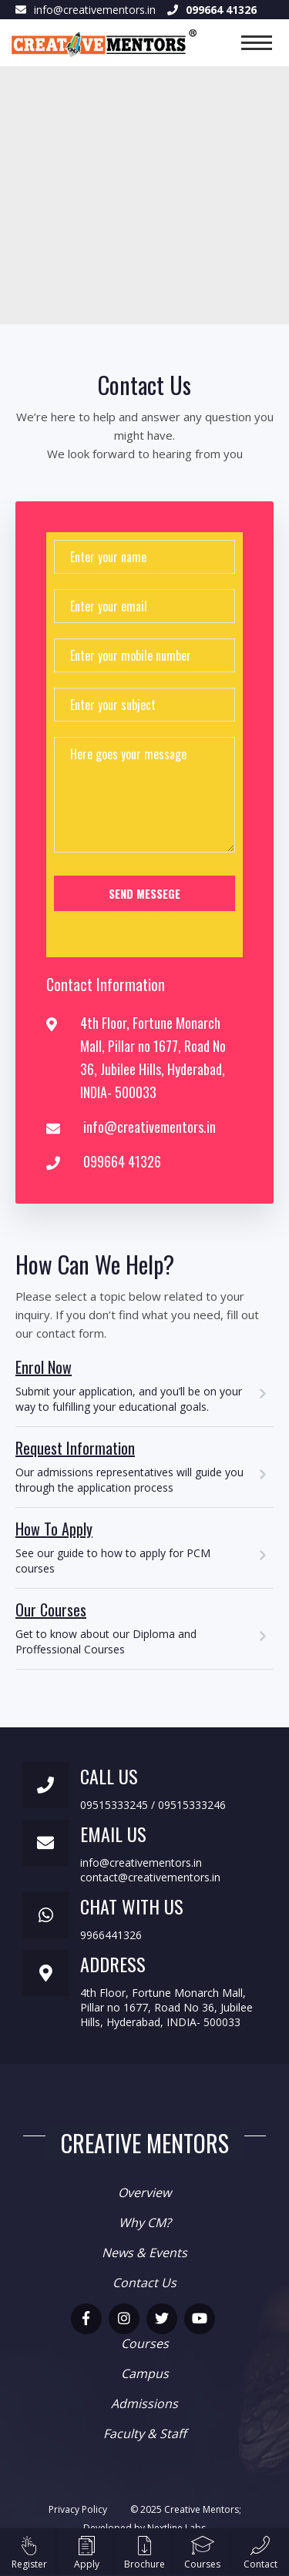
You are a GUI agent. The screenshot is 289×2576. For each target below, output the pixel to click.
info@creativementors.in (95, 9)
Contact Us (144, 2282)
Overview (144, 2192)
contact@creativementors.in (150, 1877)
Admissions (144, 2403)
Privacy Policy (78, 2509)
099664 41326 (122, 1161)
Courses (145, 2343)
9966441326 (111, 1935)
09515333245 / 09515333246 (153, 1804)
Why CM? (145, 2222)
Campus (145, 2373)
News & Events (144, 2252)
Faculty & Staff (145, 2433)
